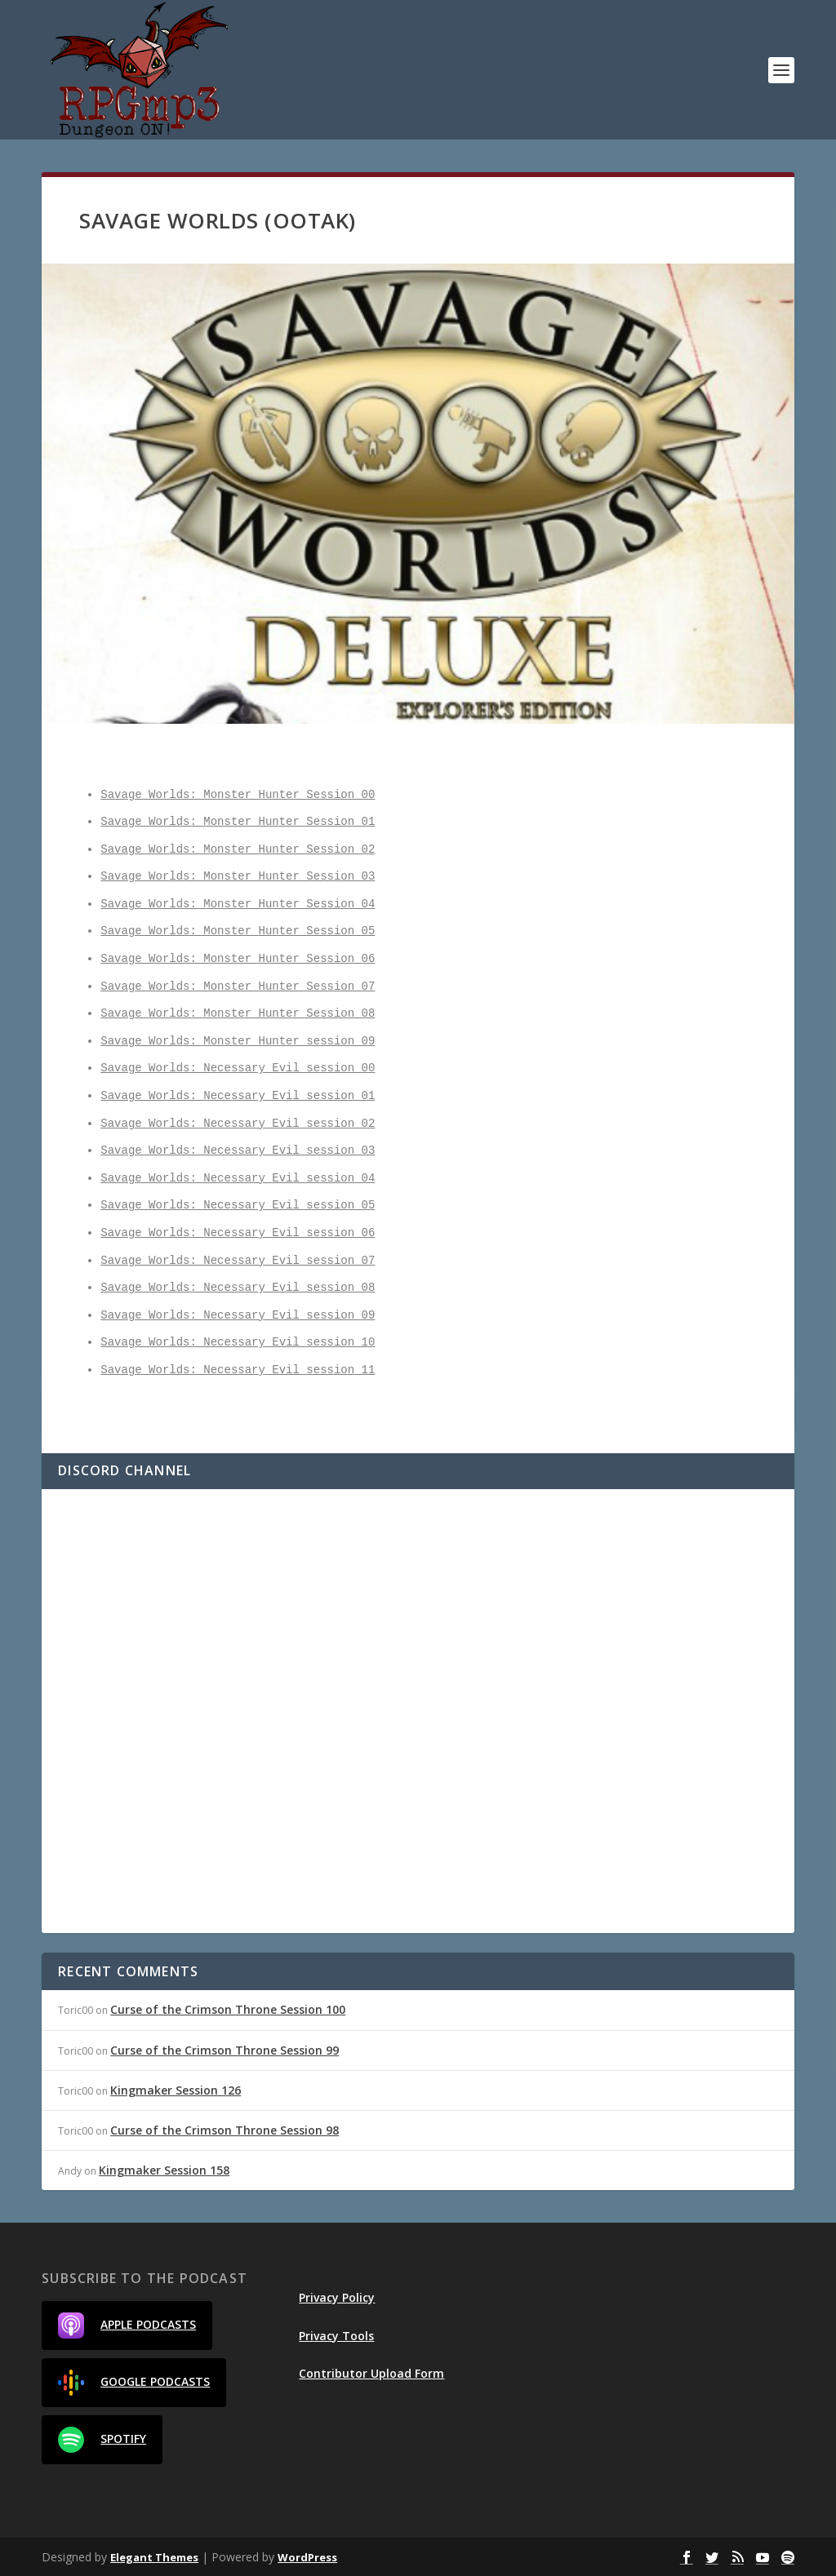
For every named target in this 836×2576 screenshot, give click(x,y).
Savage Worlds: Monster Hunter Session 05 (237, 931)
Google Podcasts (134, 2383)
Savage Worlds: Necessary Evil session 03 (237, 1151)
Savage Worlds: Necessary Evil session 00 (237, 1068)
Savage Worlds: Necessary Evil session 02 (237, 1124)
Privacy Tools (336, 2335)
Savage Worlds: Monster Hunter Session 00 (237, 795)
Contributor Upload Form (371, 2373)
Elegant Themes (154, 2557)
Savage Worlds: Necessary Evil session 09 (237, 1315)
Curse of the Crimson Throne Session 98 (224, 2130)
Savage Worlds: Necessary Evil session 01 (237, 1096)
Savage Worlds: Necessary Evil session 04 (237, 1178)
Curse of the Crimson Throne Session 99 (224, 2050)
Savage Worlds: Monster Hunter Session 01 (237, 822)
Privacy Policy (337, 2297)
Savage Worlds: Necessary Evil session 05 (237, 1205)
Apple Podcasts (127, 2325)
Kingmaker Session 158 (164, 2170)
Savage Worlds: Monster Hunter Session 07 (237, 987)
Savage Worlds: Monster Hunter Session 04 (237, 904)
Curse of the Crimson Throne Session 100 (227, 2009)
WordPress (307, 2557)
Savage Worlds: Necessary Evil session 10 (237, 1342)
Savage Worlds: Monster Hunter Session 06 (237, 959)
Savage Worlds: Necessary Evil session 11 (237, 1370)
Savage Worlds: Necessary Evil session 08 (237, 1288)
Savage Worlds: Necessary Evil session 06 (237, 1233)
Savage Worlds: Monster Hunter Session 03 (237, 877)
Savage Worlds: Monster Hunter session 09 (237, 1041)
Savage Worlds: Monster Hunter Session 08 (237, 1014)
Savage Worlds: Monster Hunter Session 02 (237, 850)
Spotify (102, 2440)
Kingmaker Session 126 (175, 2090)
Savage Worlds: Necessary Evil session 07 (237, 1261)
